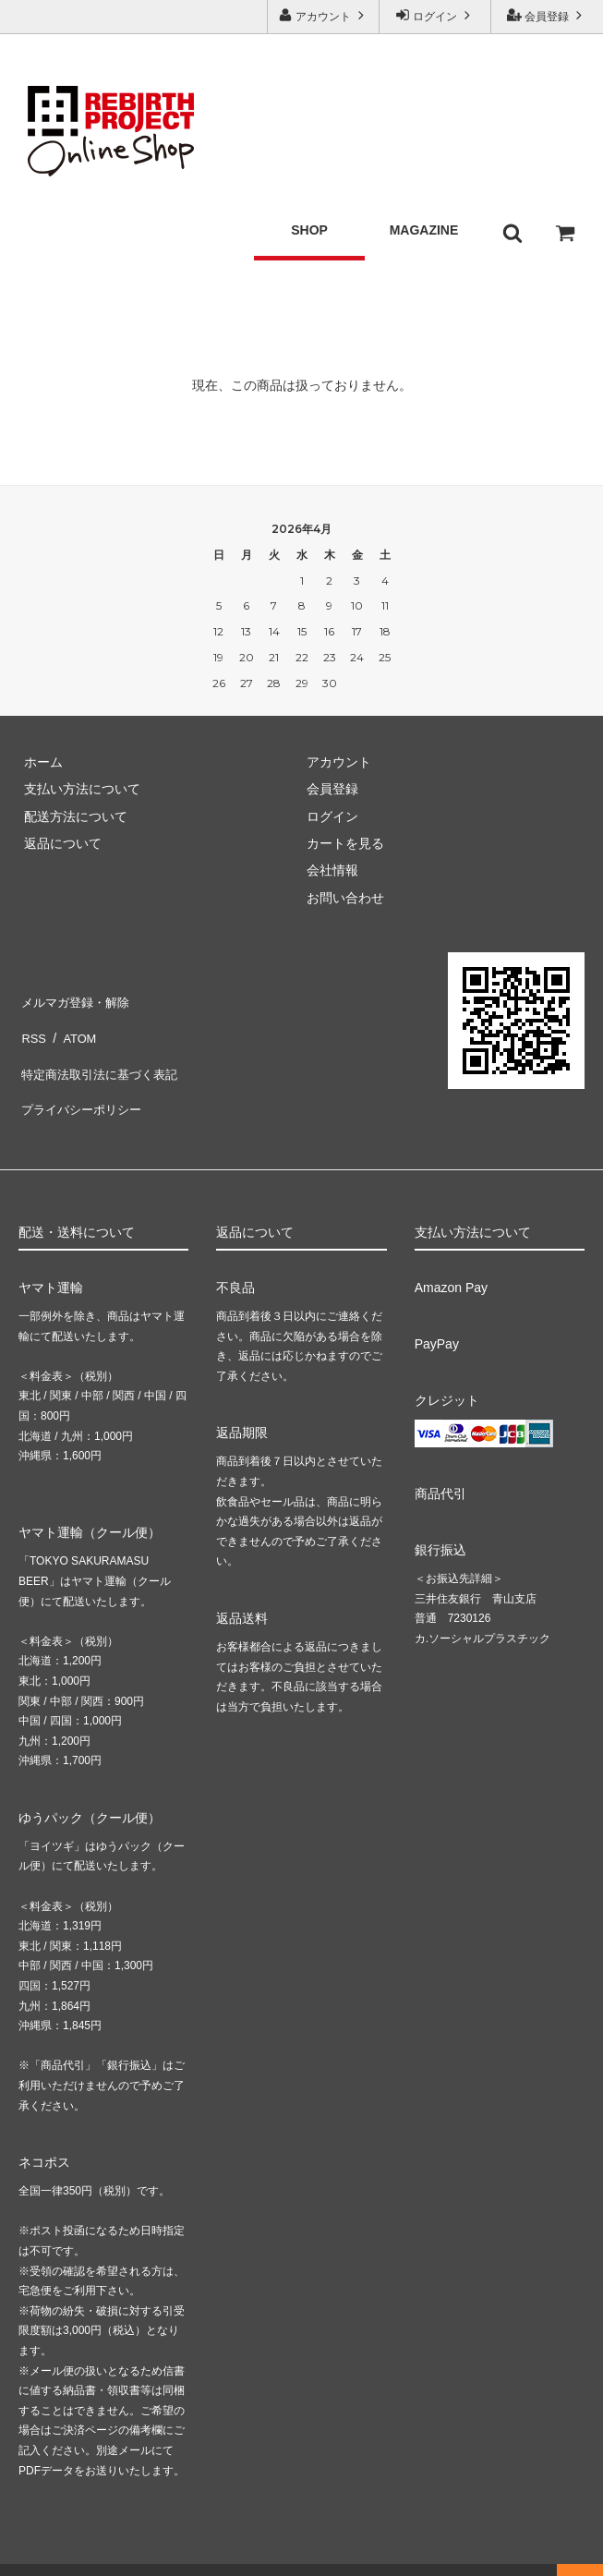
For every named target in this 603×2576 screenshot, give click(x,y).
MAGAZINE (424, 215)
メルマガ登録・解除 (76, 998)
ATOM (73, 1025)
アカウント (323, 15)
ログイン (435, 15)
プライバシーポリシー (83, 1079)
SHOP (309, 215)
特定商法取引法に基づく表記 (102, 1053)
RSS (31, 1025)
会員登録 (547, 15)
